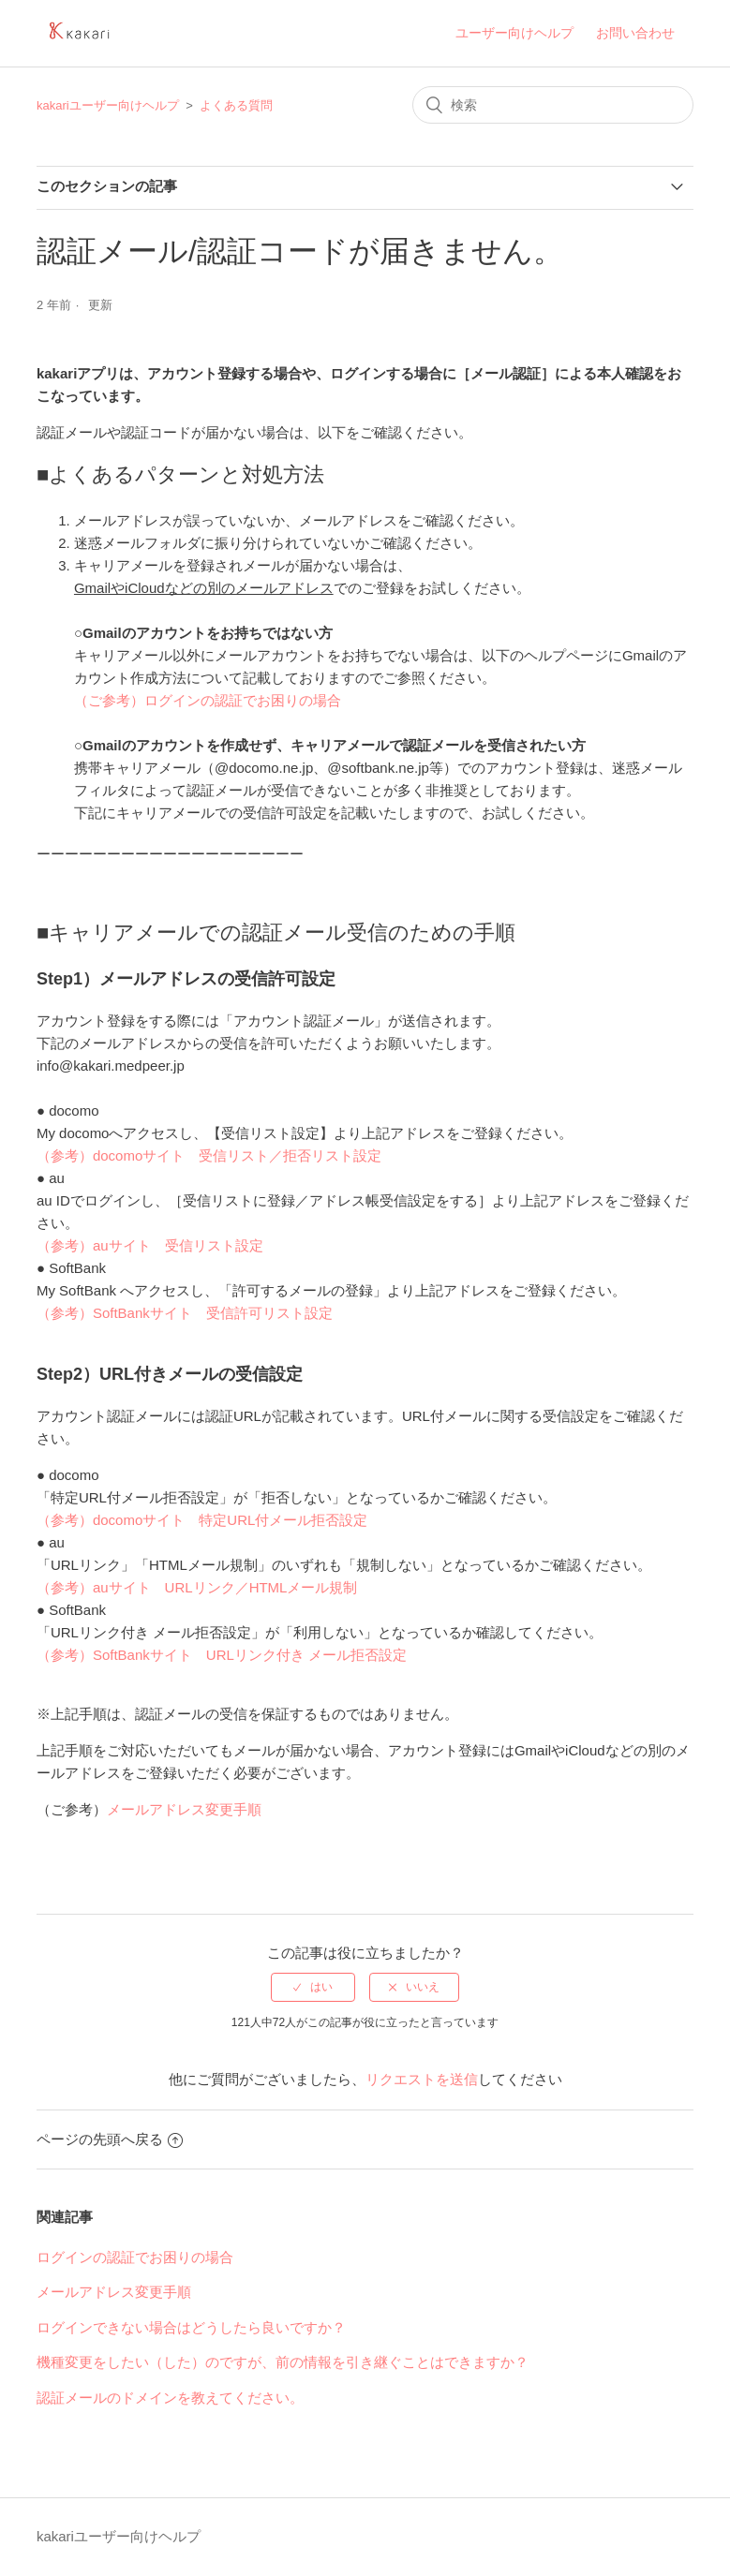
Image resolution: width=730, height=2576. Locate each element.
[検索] (552, 105)
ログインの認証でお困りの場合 (135, 2257)
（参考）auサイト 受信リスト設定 (150, 1245)
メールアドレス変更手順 (184, 1809)
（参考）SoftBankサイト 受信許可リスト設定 (185, 1313)
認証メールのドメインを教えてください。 (170, 2398)
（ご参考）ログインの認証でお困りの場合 (207, 700)
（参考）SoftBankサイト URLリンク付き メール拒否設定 (222, 1655)
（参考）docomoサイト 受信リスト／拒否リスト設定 (209, 1155)
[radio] (313, 1987)
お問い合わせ (635, 32)
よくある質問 (236, 105)
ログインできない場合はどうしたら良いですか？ (191, 2327)
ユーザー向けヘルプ (514, 32)
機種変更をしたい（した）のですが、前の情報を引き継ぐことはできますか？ (283, 2362)
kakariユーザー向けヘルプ (108, 105)
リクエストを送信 (421, 2079)
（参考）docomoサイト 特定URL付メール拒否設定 (202, 1520)
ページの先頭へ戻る (110, 2139)
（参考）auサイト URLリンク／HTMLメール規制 (197, 1587)
